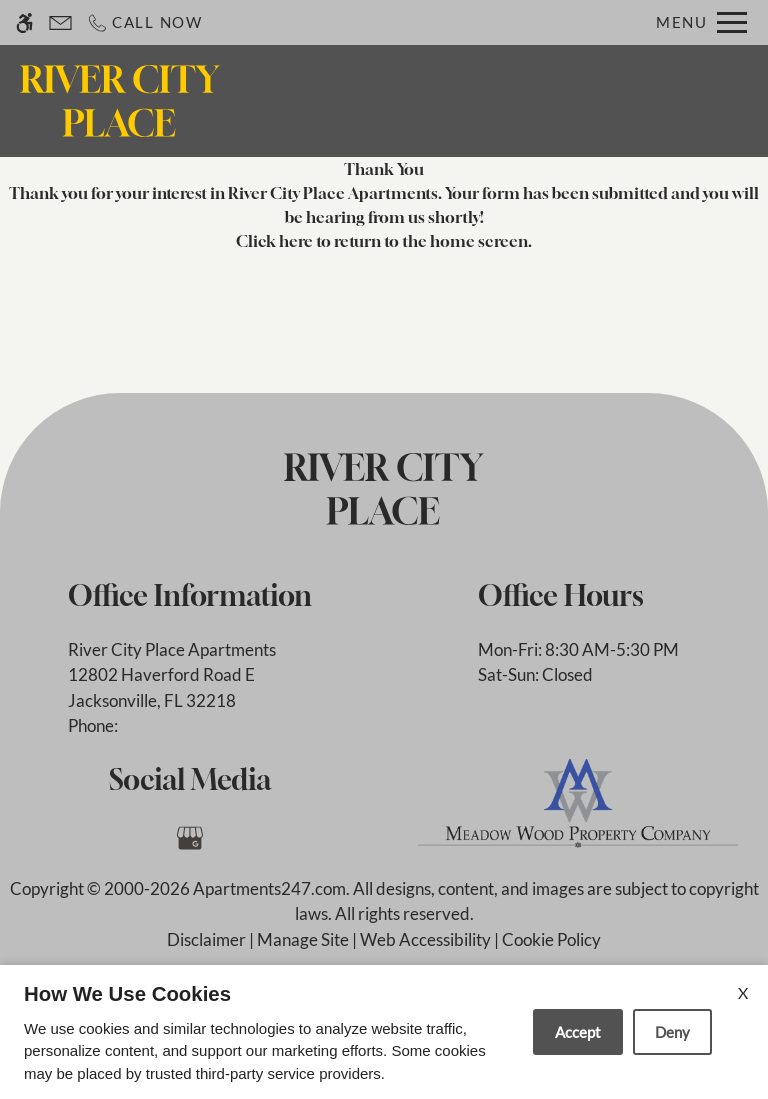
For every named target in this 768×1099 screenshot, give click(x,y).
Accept (578, 1032)
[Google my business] (189, 838)
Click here (274, 241)
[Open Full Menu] (701, 22)
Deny (672, 1032)
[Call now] (144, 22)
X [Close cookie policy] (743, 992)
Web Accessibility (425, 939)
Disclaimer (206, 939)
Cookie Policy (551, 939)
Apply (521, 100)
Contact (436, 100)
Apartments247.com (269, 888)
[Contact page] (60, 22)
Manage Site (303, 939)
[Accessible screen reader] (24, 22)
